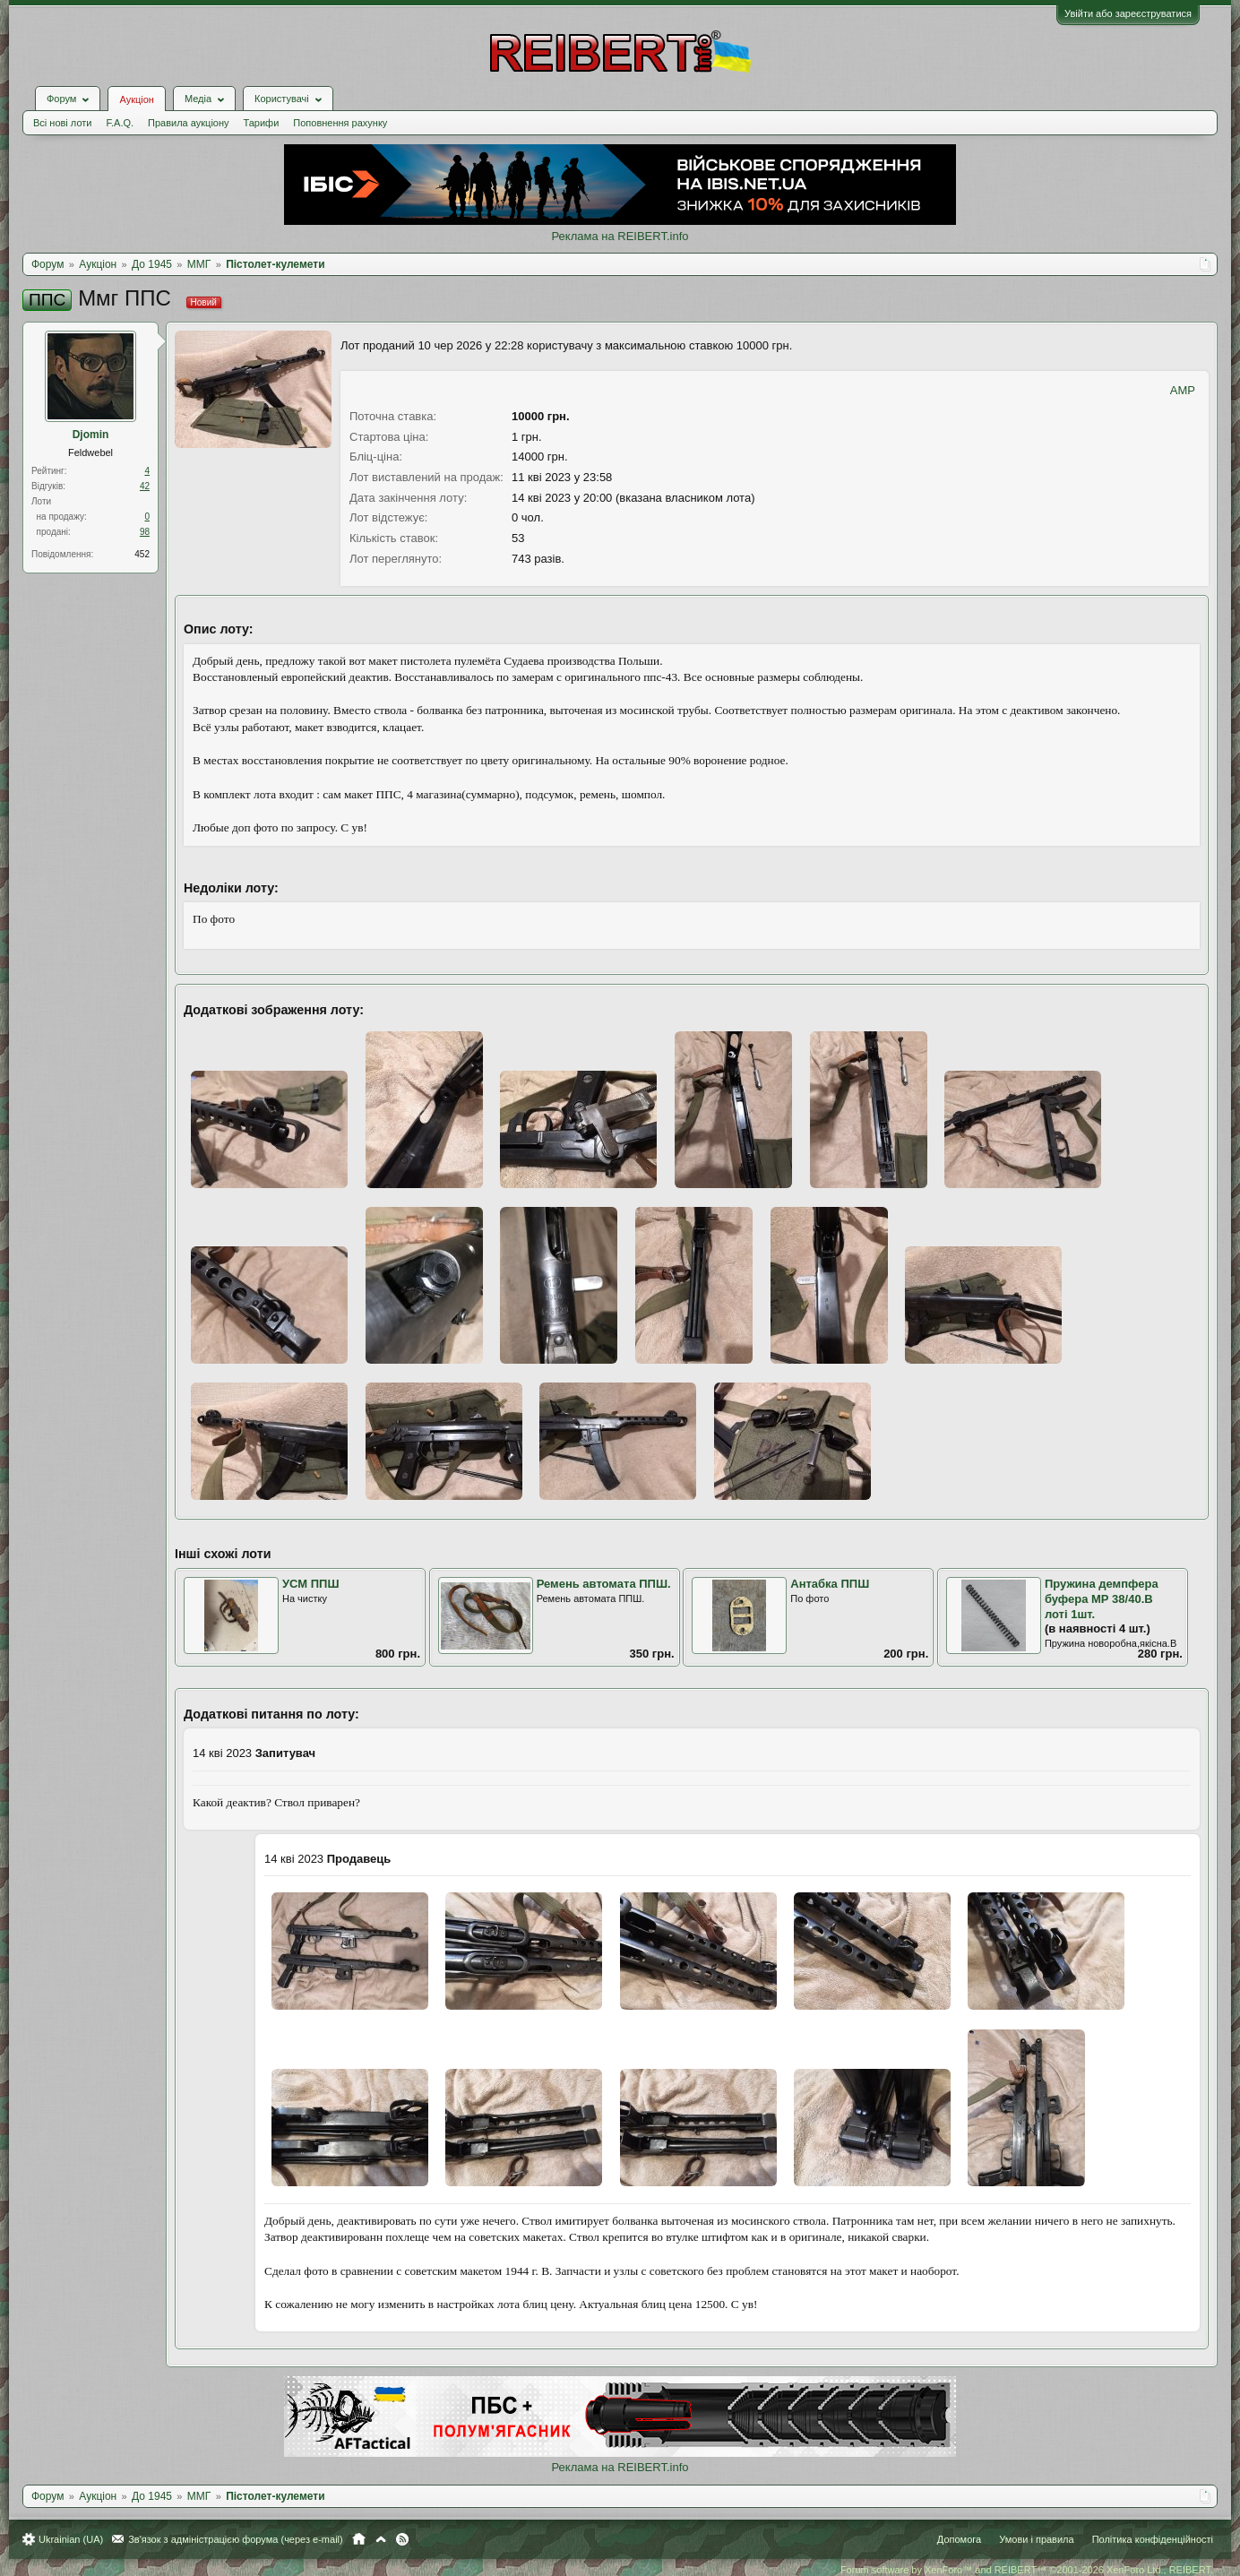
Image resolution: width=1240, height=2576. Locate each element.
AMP (1182, 390)
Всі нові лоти (62, 122)
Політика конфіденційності (1152, 2539)
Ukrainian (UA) (71, 2539)
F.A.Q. (119, 122)
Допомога (959, 2539)
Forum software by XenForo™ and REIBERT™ (1026, 2569)
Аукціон (136, 99)
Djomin (91, 434)
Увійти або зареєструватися (1128, 13)
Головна (359, 2539)
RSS (402, 2539)
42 (145, 486)
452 (142, 554)
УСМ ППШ (311, 1583)
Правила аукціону (188, 122)
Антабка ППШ (829, 1583)
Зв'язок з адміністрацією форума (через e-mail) (235, 2539)
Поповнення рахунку (340, 122)
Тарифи (262, 122)
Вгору (381, 2539)
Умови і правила (1036, 2539)
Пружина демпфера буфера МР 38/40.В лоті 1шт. (1101, 1598)
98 (145, 532)
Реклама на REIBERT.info (619, 236)
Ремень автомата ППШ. (604, 1583)
